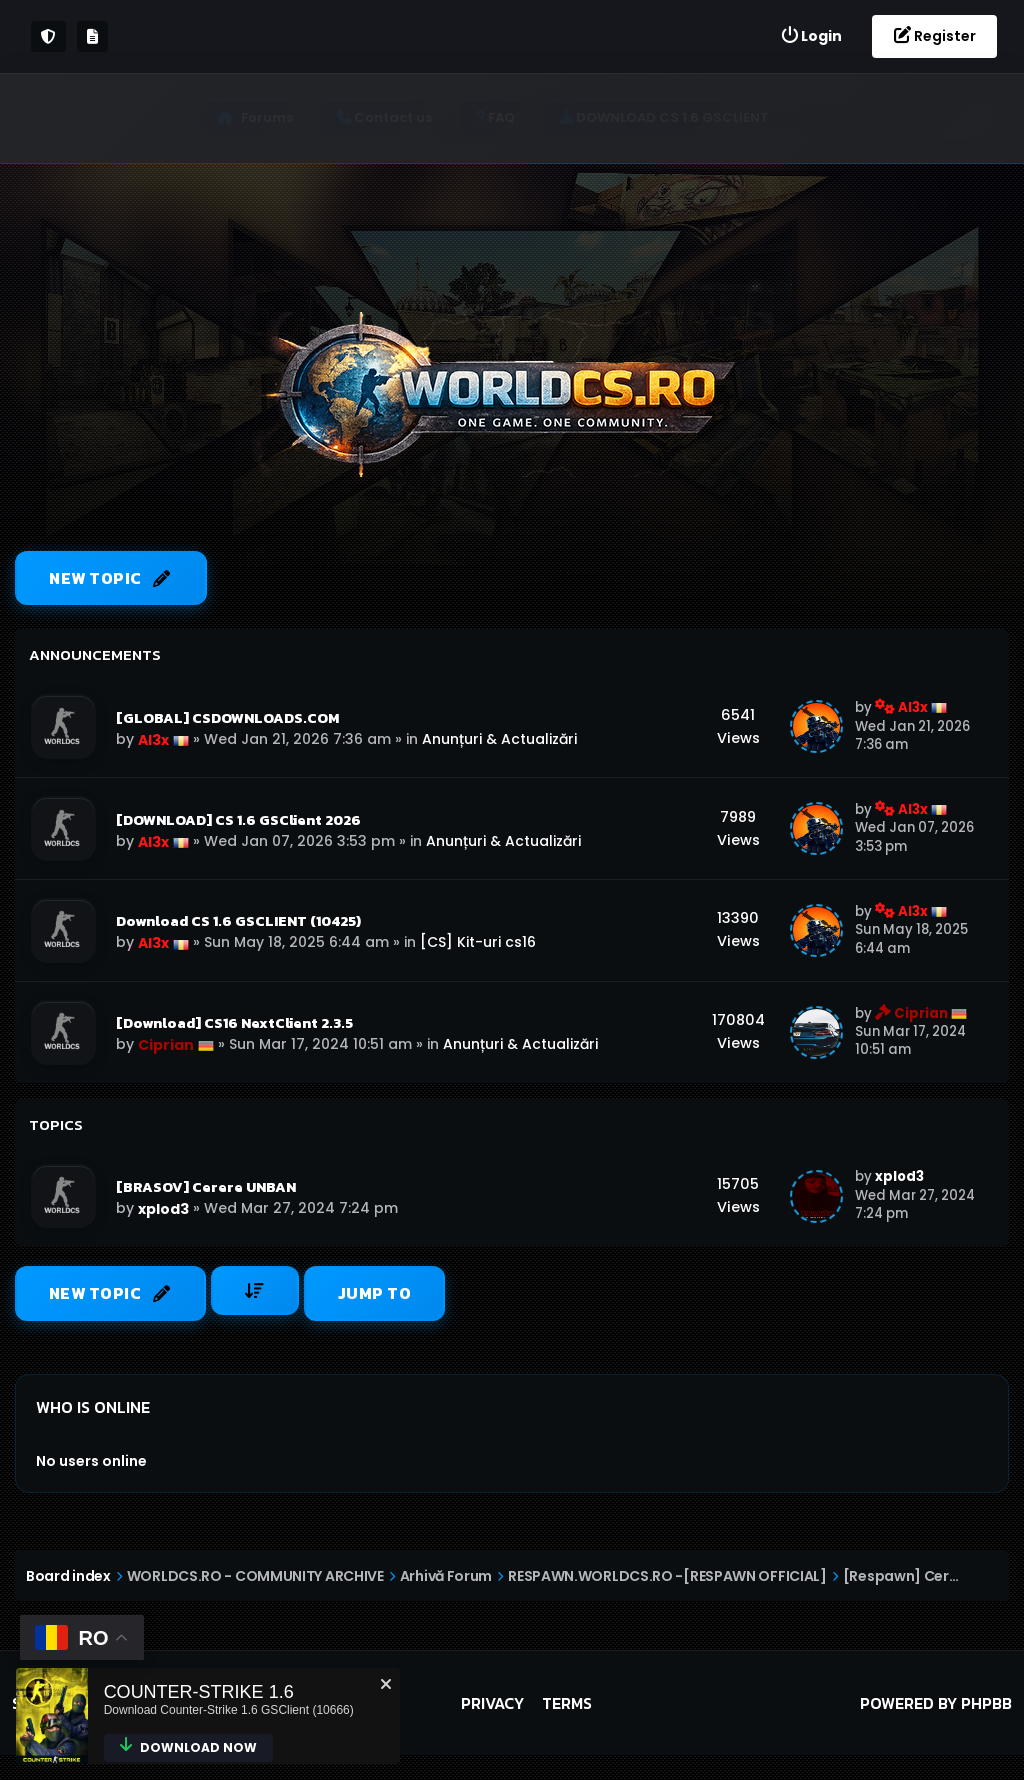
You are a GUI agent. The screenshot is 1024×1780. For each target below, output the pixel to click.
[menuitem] (811, 36)
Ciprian (166, 1046)
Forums (274, 117)
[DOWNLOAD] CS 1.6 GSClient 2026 (238, 820)
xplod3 (163, 1210)
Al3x (153, 740)
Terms (567, 1704)
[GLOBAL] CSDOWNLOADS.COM (227, 718)
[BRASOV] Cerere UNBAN (206, 1188)
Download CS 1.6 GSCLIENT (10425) (238, 922)
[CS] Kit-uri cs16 (478, 943)
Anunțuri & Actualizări (499, 739)
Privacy (492, 1704)
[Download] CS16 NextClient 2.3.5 (234, 1024)
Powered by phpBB (936, 1704)
